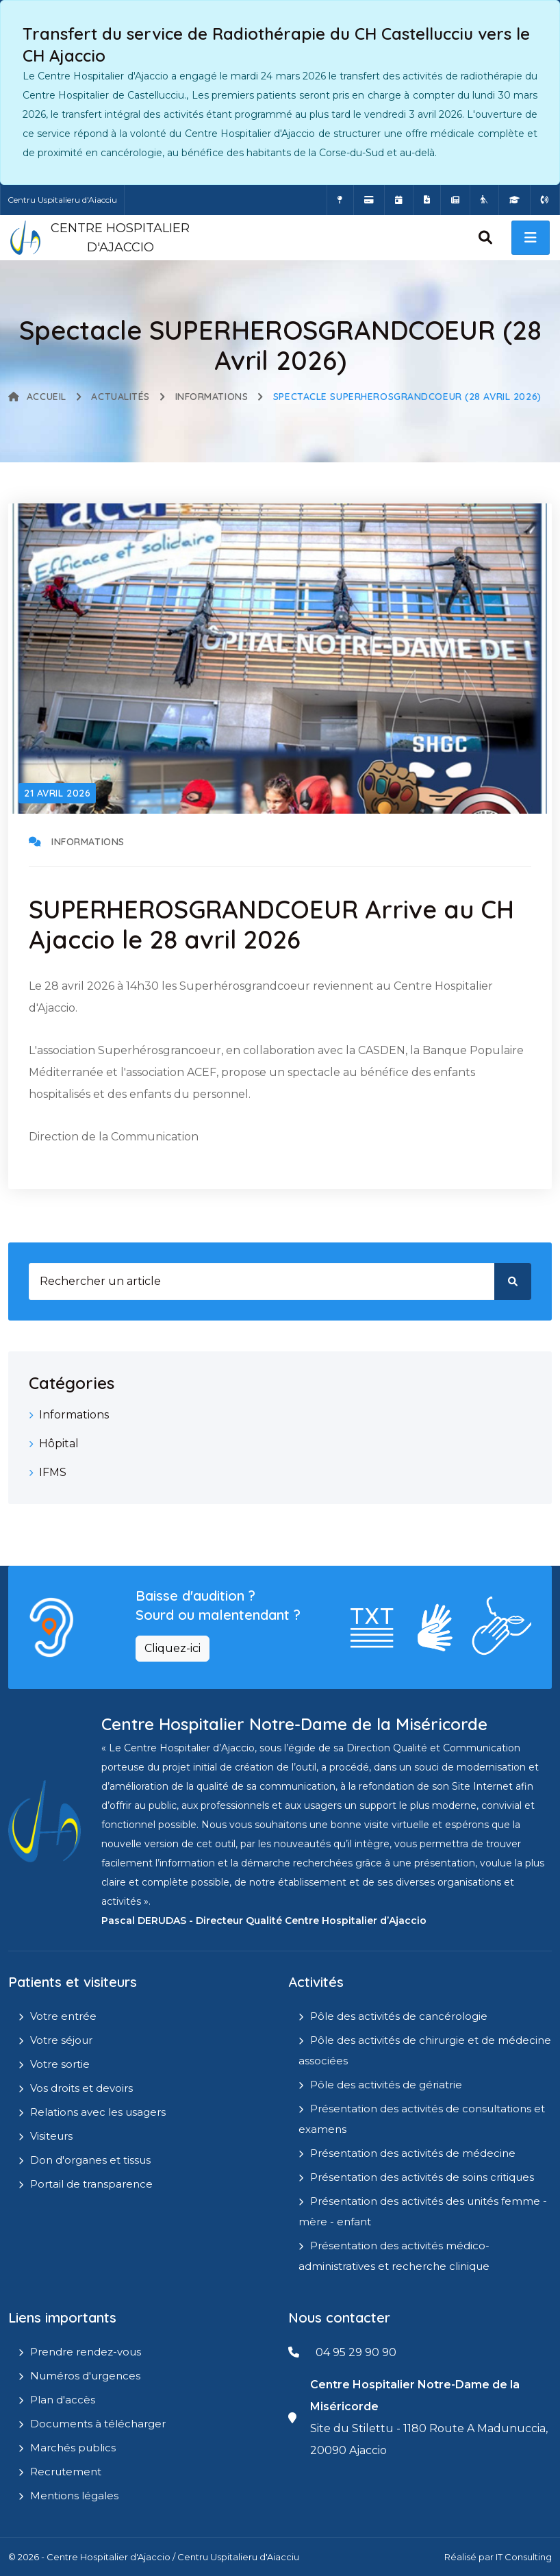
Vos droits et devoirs (81, 2087)
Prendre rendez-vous (85, 2351)
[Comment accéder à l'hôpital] (340, 200)
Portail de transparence (91, 2183)
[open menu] (530, 238)
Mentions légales (74, 2495)
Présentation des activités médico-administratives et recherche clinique (393, 2256)
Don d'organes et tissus (90, 2159)
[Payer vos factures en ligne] (369, 200)
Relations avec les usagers (98, 2111)
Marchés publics (73, 2447)
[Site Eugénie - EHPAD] (484, 200)
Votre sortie (60, 2064)
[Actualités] (455, 200)
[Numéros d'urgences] (545, 200)
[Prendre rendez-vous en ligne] (399, 200)
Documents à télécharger (98, 2423)
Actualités (120, 396)
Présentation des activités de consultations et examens (421, 2119)
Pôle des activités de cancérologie (398, 2016)
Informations (212, 396)
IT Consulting (524, 2556)
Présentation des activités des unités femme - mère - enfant (422, 2211)
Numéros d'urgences (85, 2375)
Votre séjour (61, 2040)
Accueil (37, 396)
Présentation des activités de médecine (413, 2153)
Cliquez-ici (172, 1648)
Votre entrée (63, 2016)
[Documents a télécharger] (426, 200)
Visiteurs (51, 2135)
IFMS (52, 1472)
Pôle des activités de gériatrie (386, 2084)
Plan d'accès (62, 2399)
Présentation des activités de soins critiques (422, 2177)
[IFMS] (514, 200)
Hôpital (59, 1443)
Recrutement (65, 2471)
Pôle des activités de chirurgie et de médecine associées (424, 2050)
